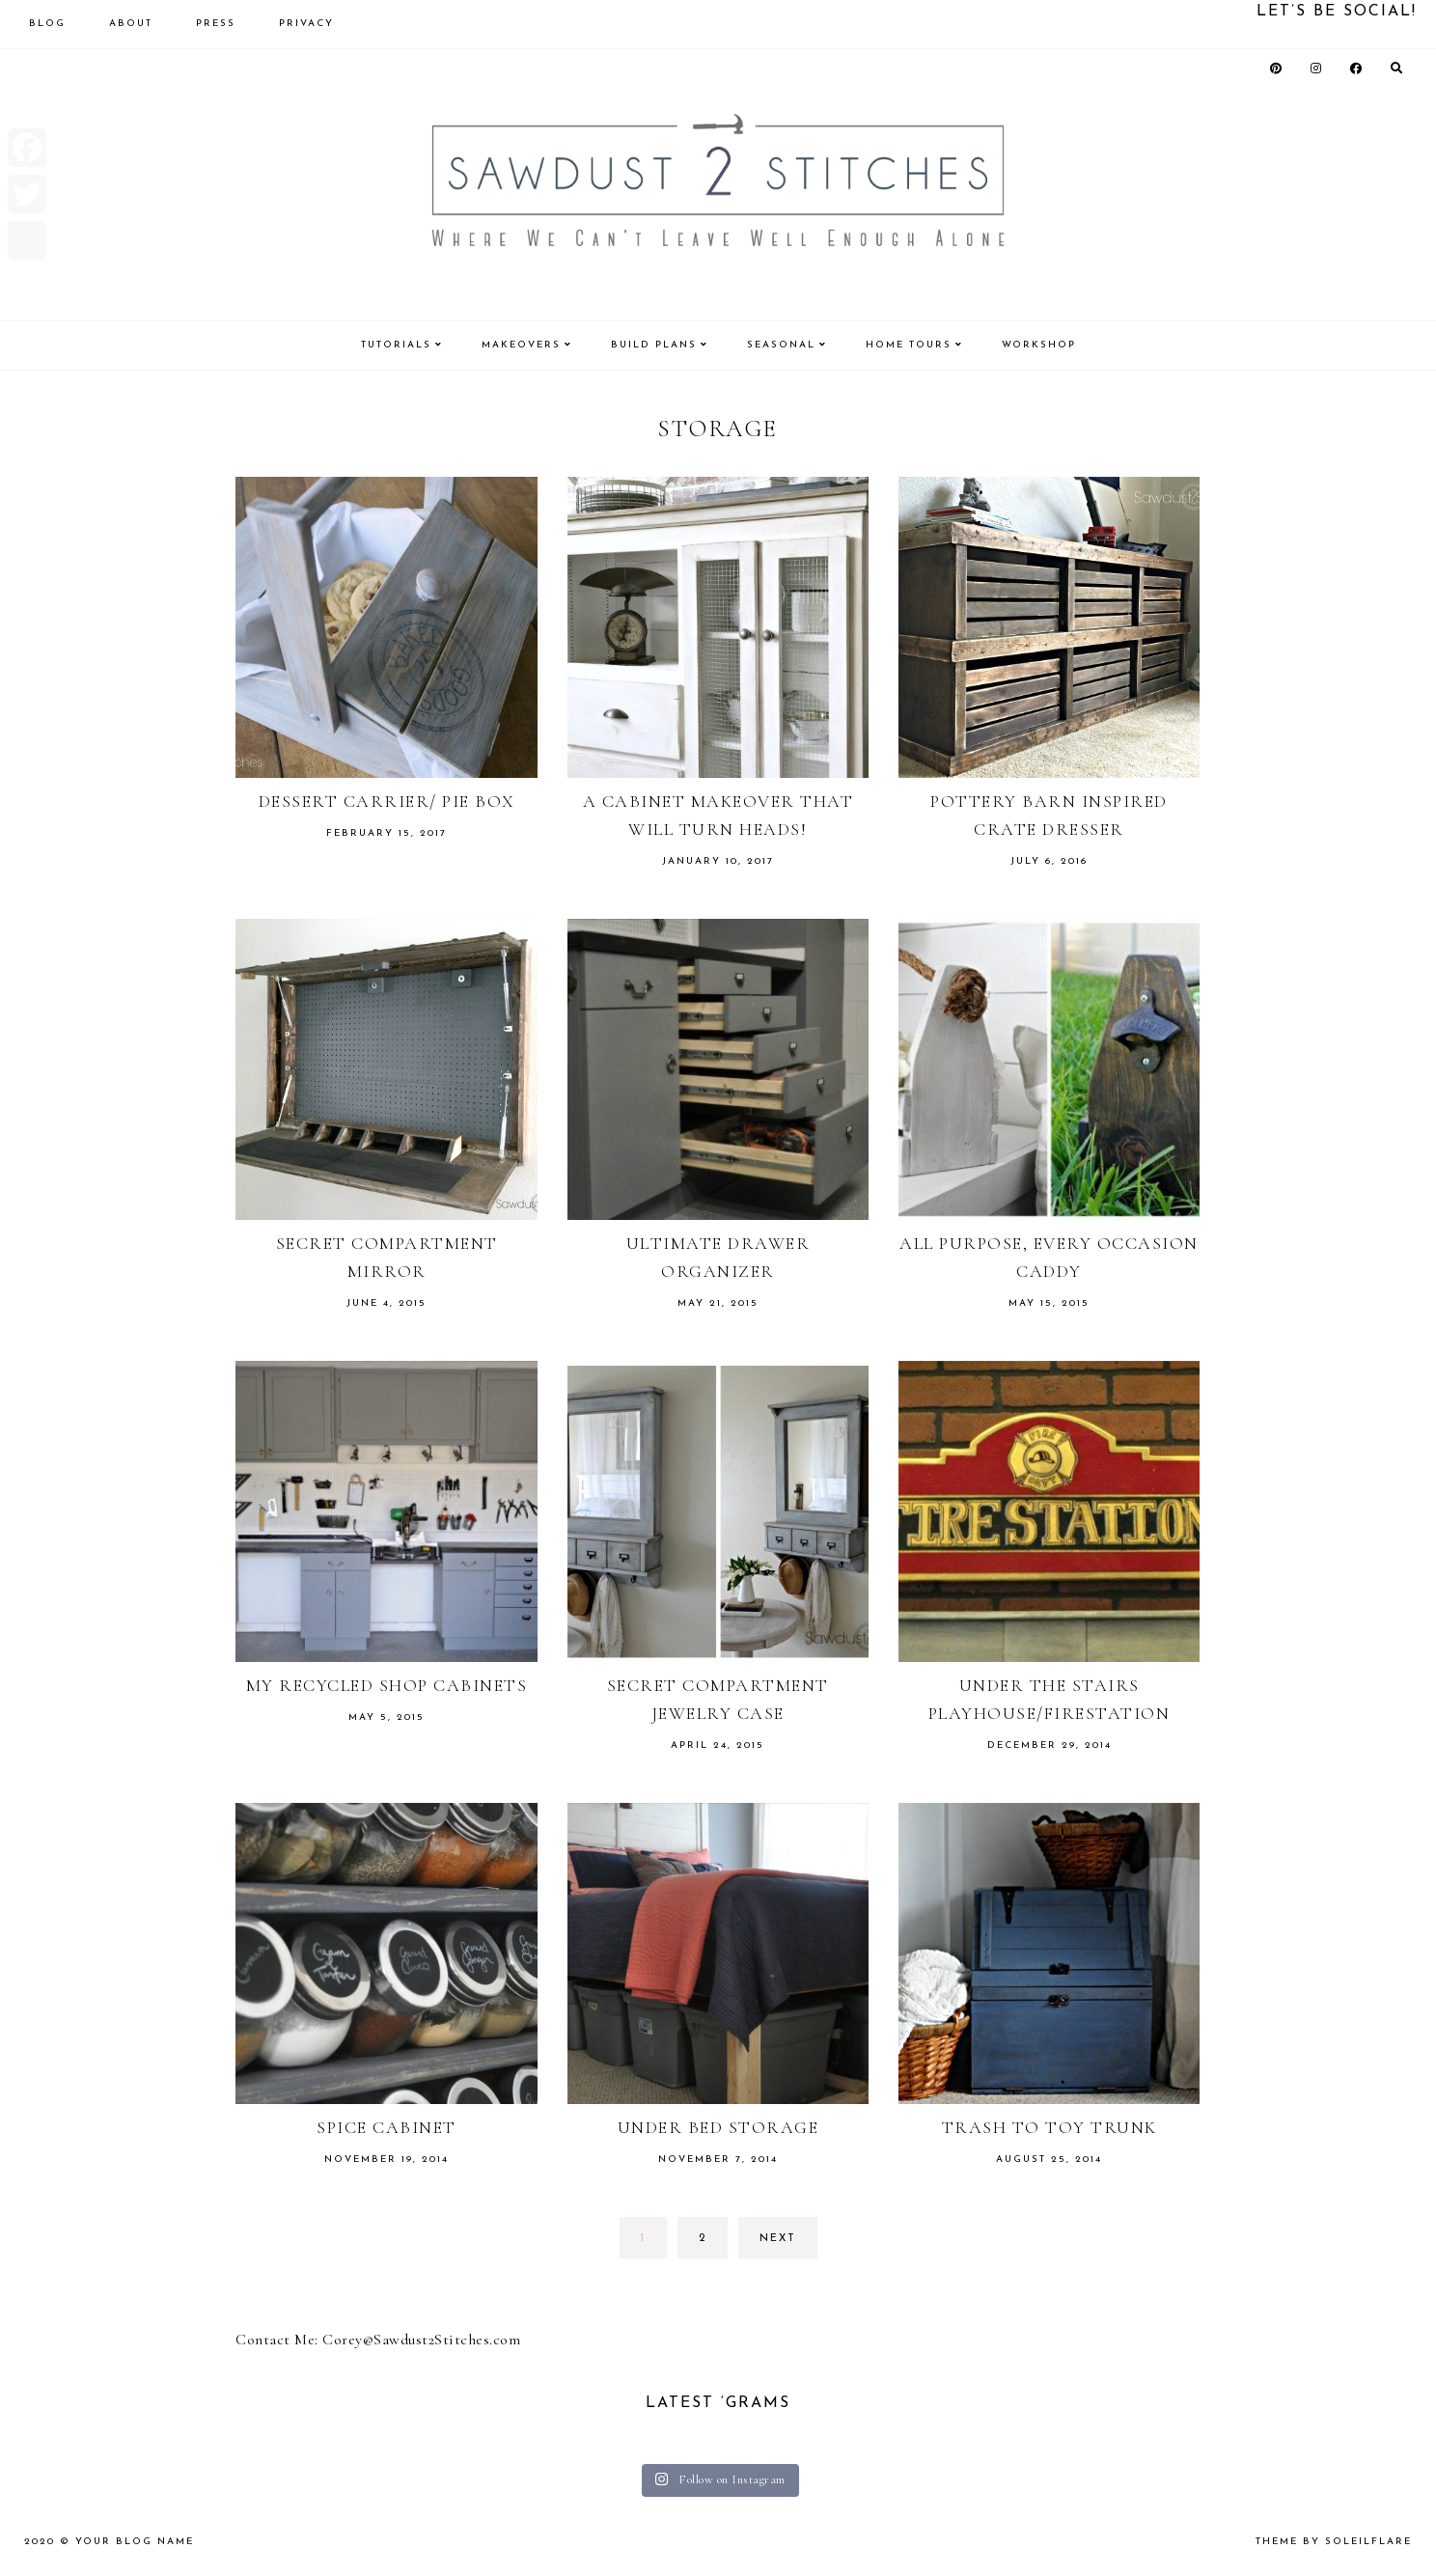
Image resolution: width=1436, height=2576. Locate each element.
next (777, 2238)
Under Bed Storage (718, 2127)
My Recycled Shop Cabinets (387, 1685)
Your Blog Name (134, 2541)
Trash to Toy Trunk (1049, 2127)
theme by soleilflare (1334, 2541)
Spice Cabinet (386, 2127)
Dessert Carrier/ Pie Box (387, 801)
